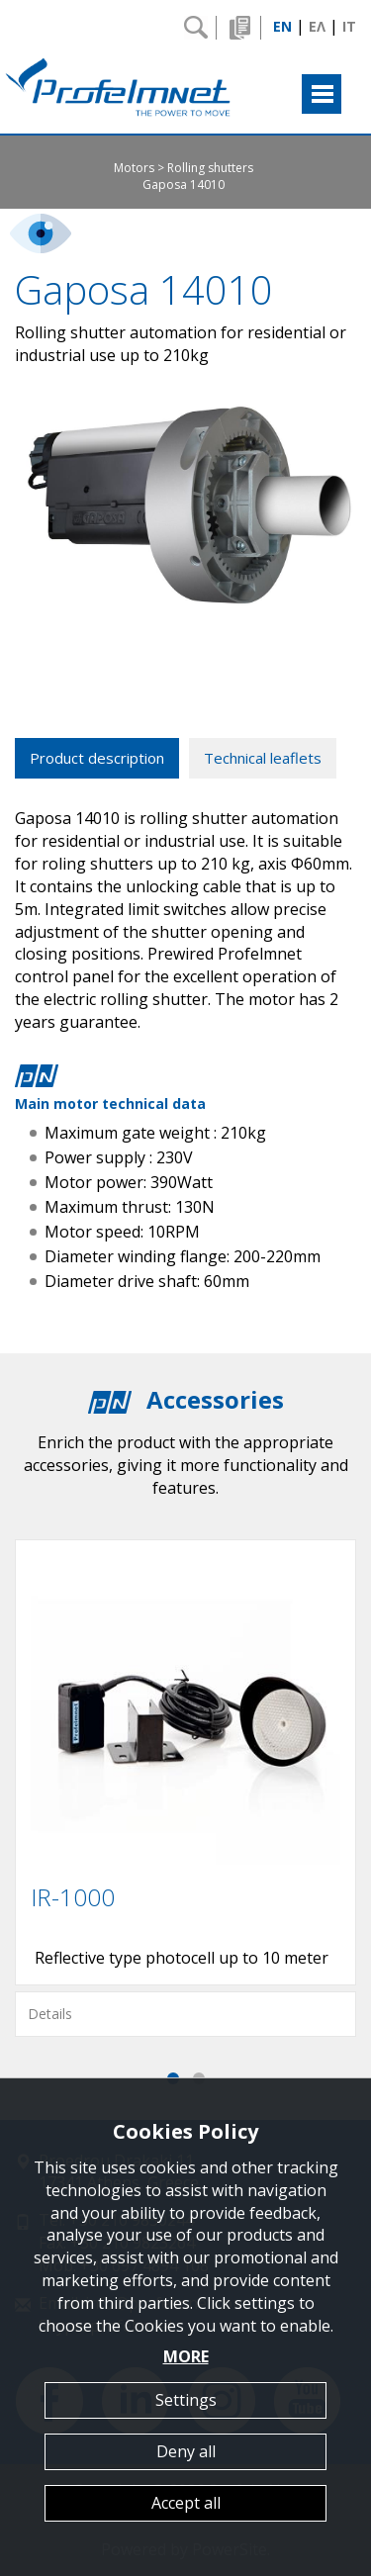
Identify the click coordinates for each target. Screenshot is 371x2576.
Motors (134, 167)
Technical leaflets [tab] (263, 758)
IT (349, 26)
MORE (186, 2356)
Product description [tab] (97, 758)
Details (50, 2013)
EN (282, 26)
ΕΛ (317, 26)
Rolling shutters (210, 167)
